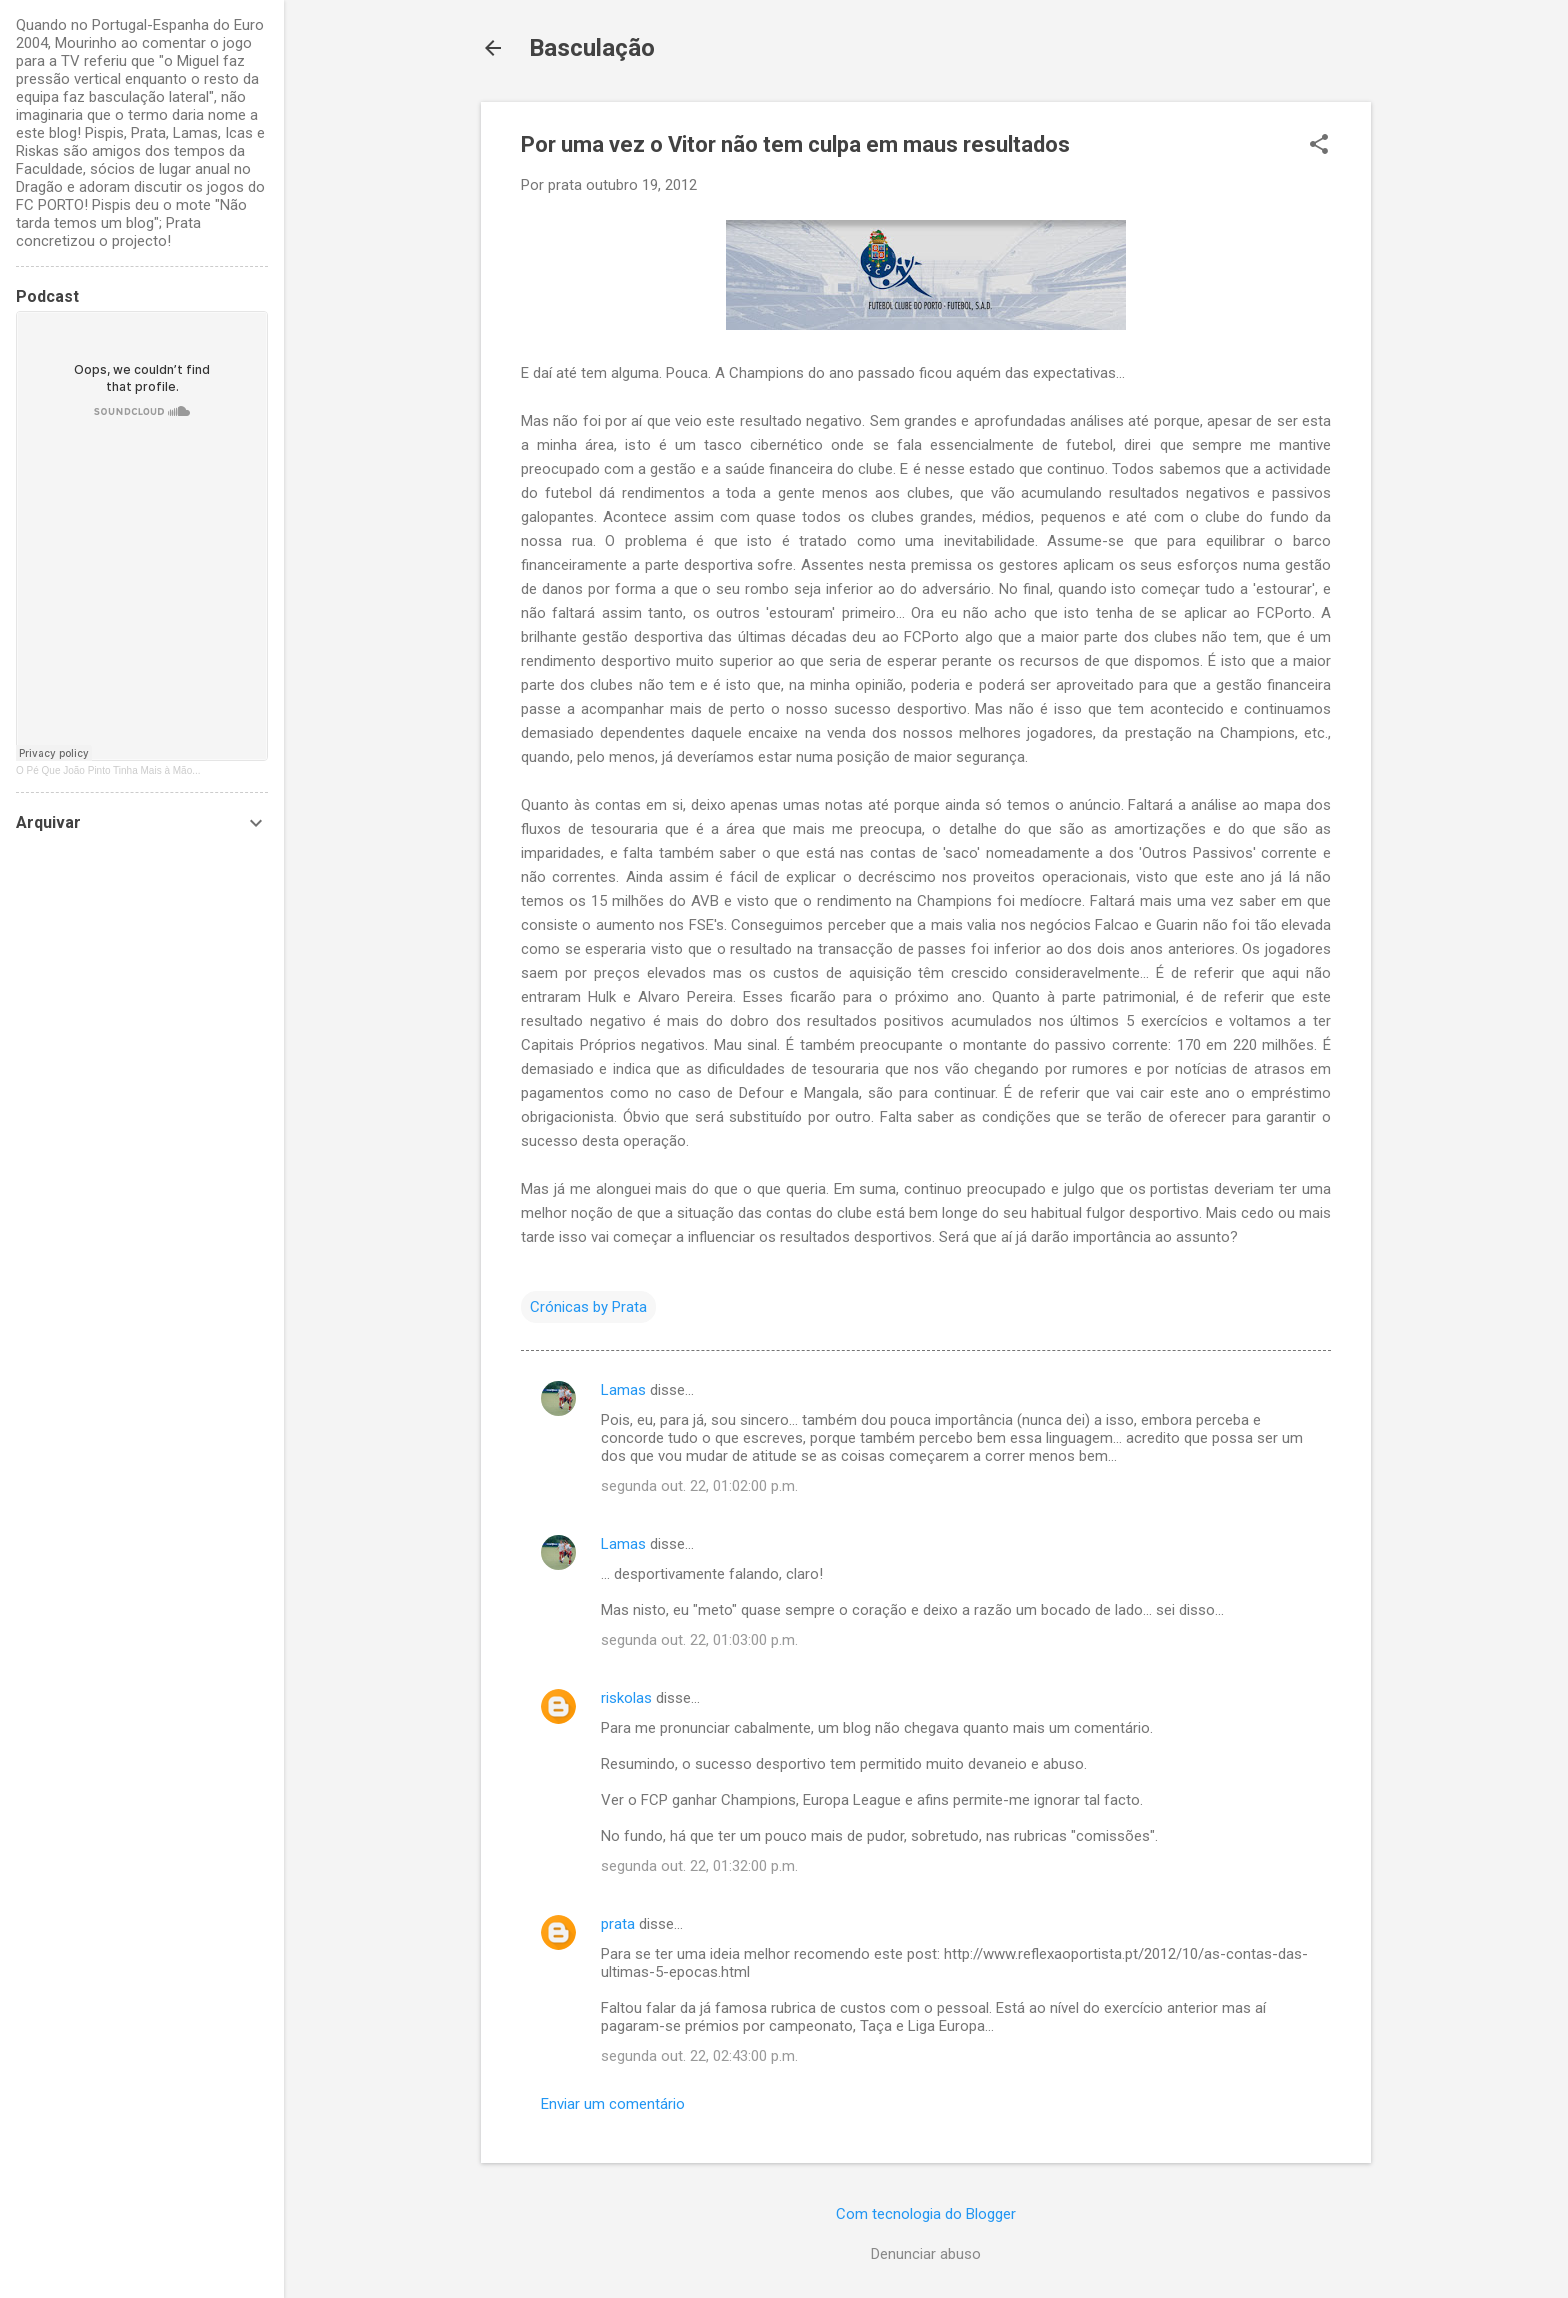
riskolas (626, 1698)
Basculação (592, 48)
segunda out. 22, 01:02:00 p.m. (699, 1486)
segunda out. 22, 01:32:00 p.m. (699, 1866)
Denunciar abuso (926, 2254)
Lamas (623, 1390)
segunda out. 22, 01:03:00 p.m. (699, 1640)
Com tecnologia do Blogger (926, 2214)
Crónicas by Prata (588, 1307)
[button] (1319, 146)
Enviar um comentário (613, 2104)
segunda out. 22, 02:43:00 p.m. (699, 2056)
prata (618, 1924)
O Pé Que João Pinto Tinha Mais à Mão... (108, 770)
